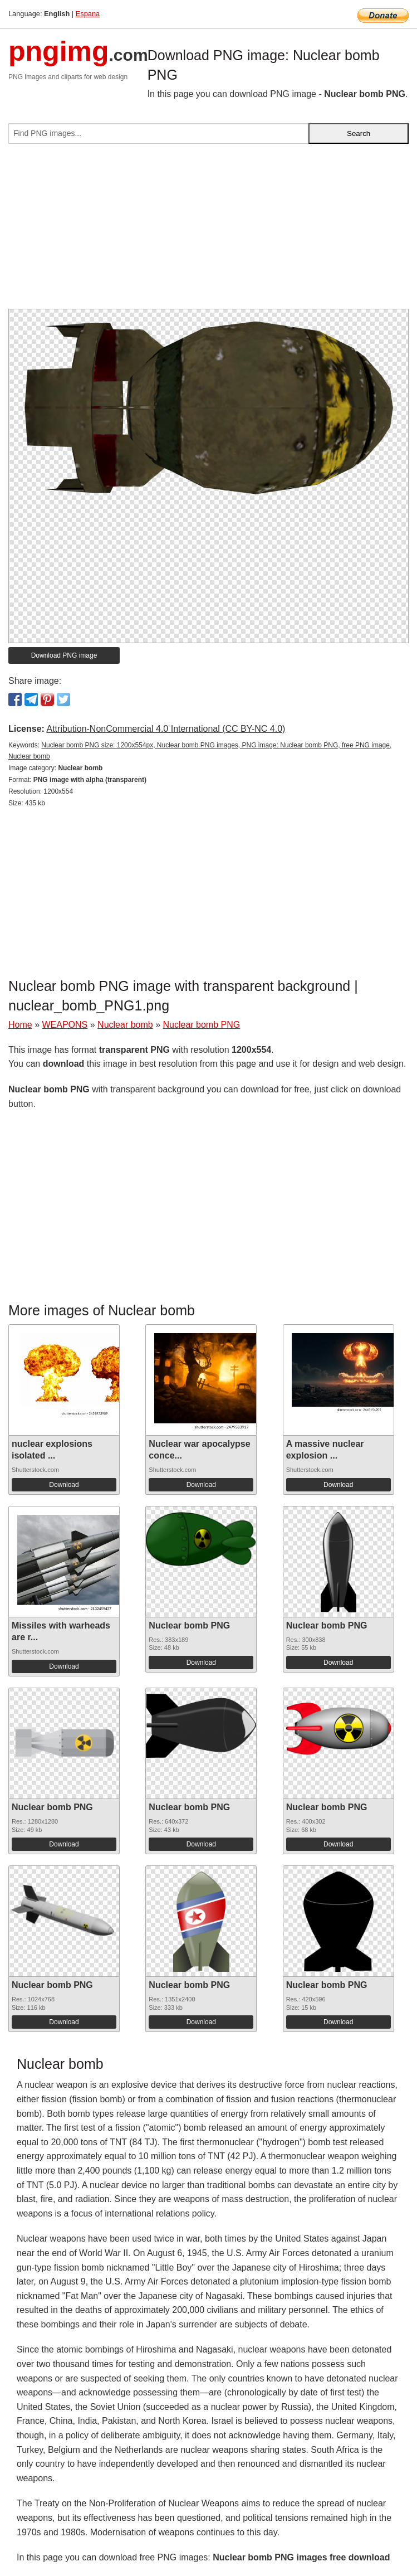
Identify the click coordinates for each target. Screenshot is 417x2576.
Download (64, 1485)
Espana (88, 13)
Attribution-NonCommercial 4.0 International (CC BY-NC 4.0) (165, 728)
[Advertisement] (208, 231)
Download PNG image (64, 655)
